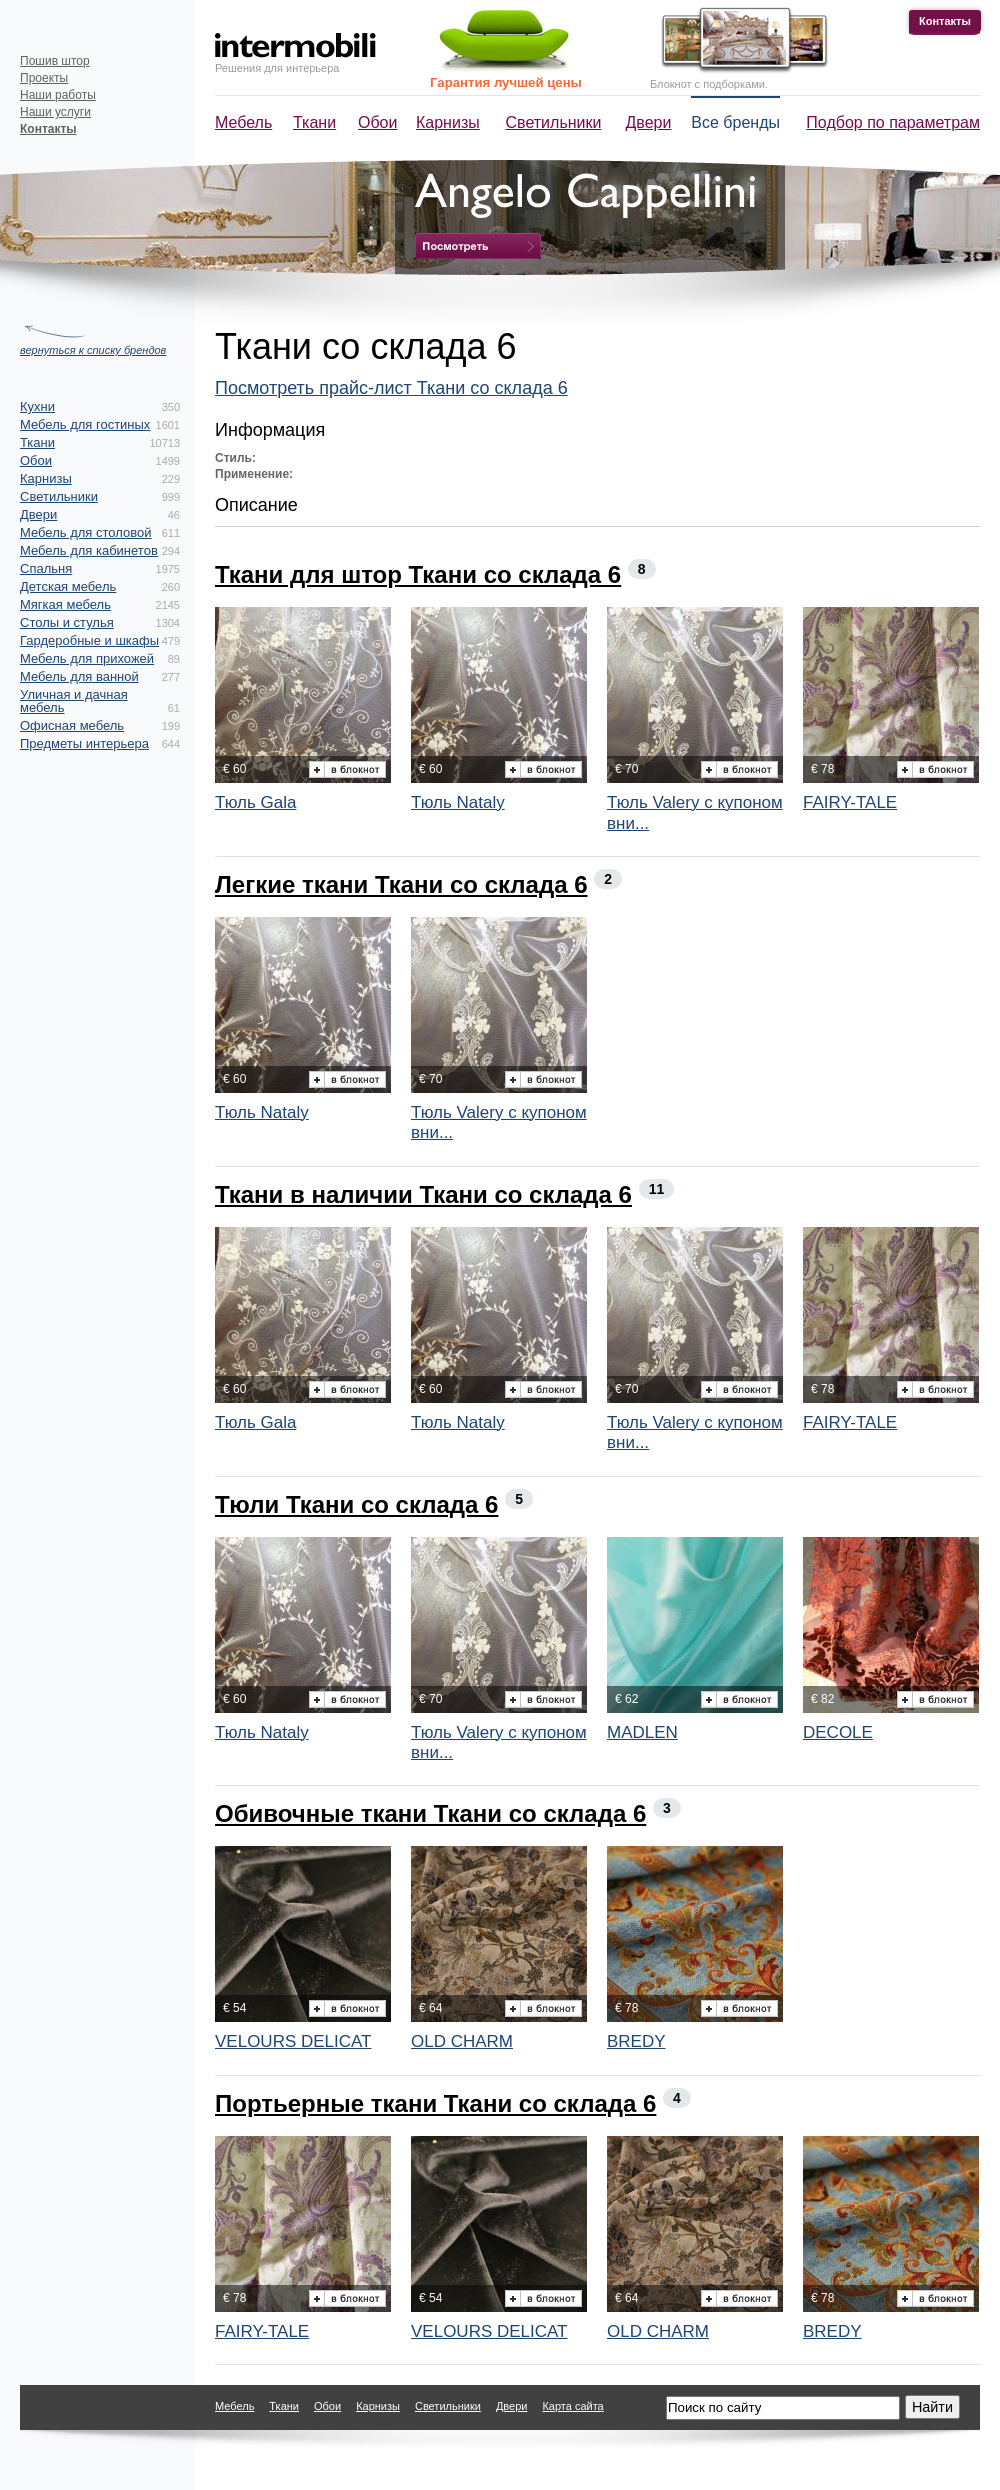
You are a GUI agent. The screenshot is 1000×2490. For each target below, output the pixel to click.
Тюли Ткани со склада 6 (356, 1504)
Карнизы (448, 122)
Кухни (37, 406)
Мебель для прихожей (87, 658)
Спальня (46, 568)
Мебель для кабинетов (89, 550)
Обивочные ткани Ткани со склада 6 (430, 1813)
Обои (377, 122)
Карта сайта (572, 2406)
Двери (649, 122)
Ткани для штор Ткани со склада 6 (418, 574)
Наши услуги (55, 112)
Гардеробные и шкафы (89, 640)
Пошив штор (55, 61)
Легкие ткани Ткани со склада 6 (401, 884)
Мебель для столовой (85, 532)
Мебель (243, 122)
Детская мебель (68, 586)
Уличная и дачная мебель (74, 701)
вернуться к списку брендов (93, 350)
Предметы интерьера (84, 743)
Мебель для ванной (79, 676)
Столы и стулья (67, 622)
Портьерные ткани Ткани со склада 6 (435, 2103)
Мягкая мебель (65, 604)
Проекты (44, 78)
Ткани (314, 122)
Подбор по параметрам (893, 122)
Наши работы (58, 95)
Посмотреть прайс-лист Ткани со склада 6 (391, 388)
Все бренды (735, 122)
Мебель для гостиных (85, 424)
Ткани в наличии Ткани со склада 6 (423, 1194)
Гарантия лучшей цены (506, 82)
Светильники (554, 122)
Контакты (945, 21)
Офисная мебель (72, 725)
